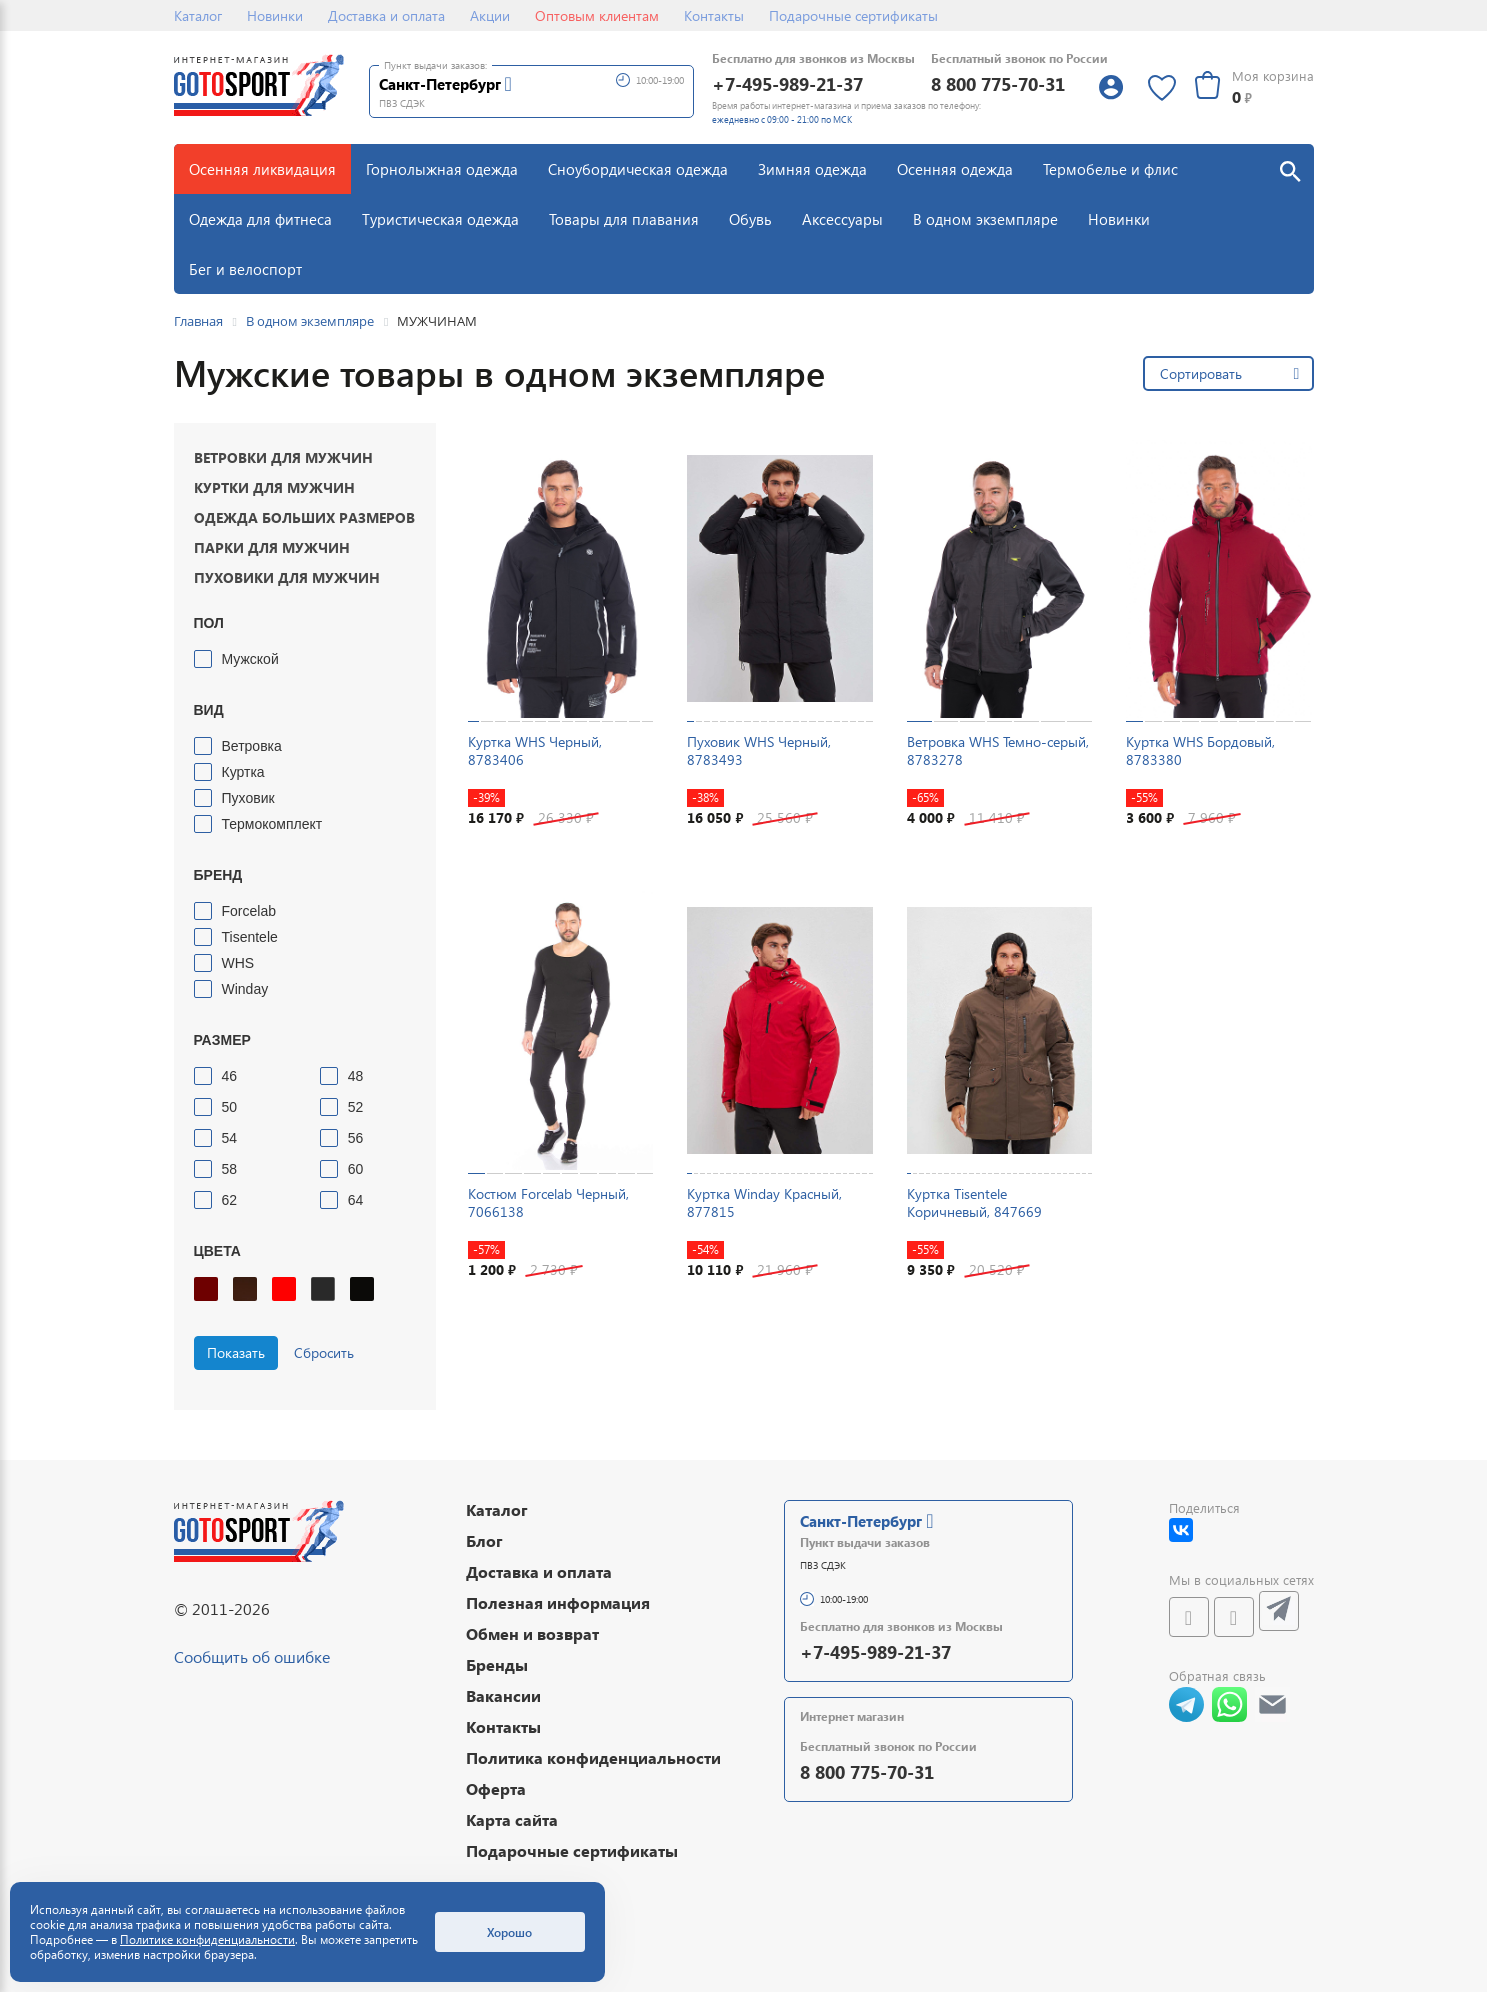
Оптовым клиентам (597, 15)
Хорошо (509, 1932)
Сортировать (1201, 373)
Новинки (275, 15)
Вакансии (503, 1695)
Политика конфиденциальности (593, 1757)
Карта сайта (512, 1819)
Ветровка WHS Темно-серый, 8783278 (998, 750)
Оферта (496, 1788)
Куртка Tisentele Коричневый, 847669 (974, 1202)
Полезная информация (558, 1602)
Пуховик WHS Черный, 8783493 (759, 750)
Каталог (198, 15)
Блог (484, 1540)
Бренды (497, 1664)
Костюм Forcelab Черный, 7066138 (548, 1202)
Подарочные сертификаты (853, 15)
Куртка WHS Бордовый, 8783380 (1200, 750)
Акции (490, 15)
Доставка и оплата (386, 15)
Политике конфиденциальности (207, 1939)
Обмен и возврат (532, 1633)
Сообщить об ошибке (252, 1656)
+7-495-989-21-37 (787, 83)
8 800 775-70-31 (998, 83)
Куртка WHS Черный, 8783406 (535, 750)
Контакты (714, 15)
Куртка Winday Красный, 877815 (764, 1202)
